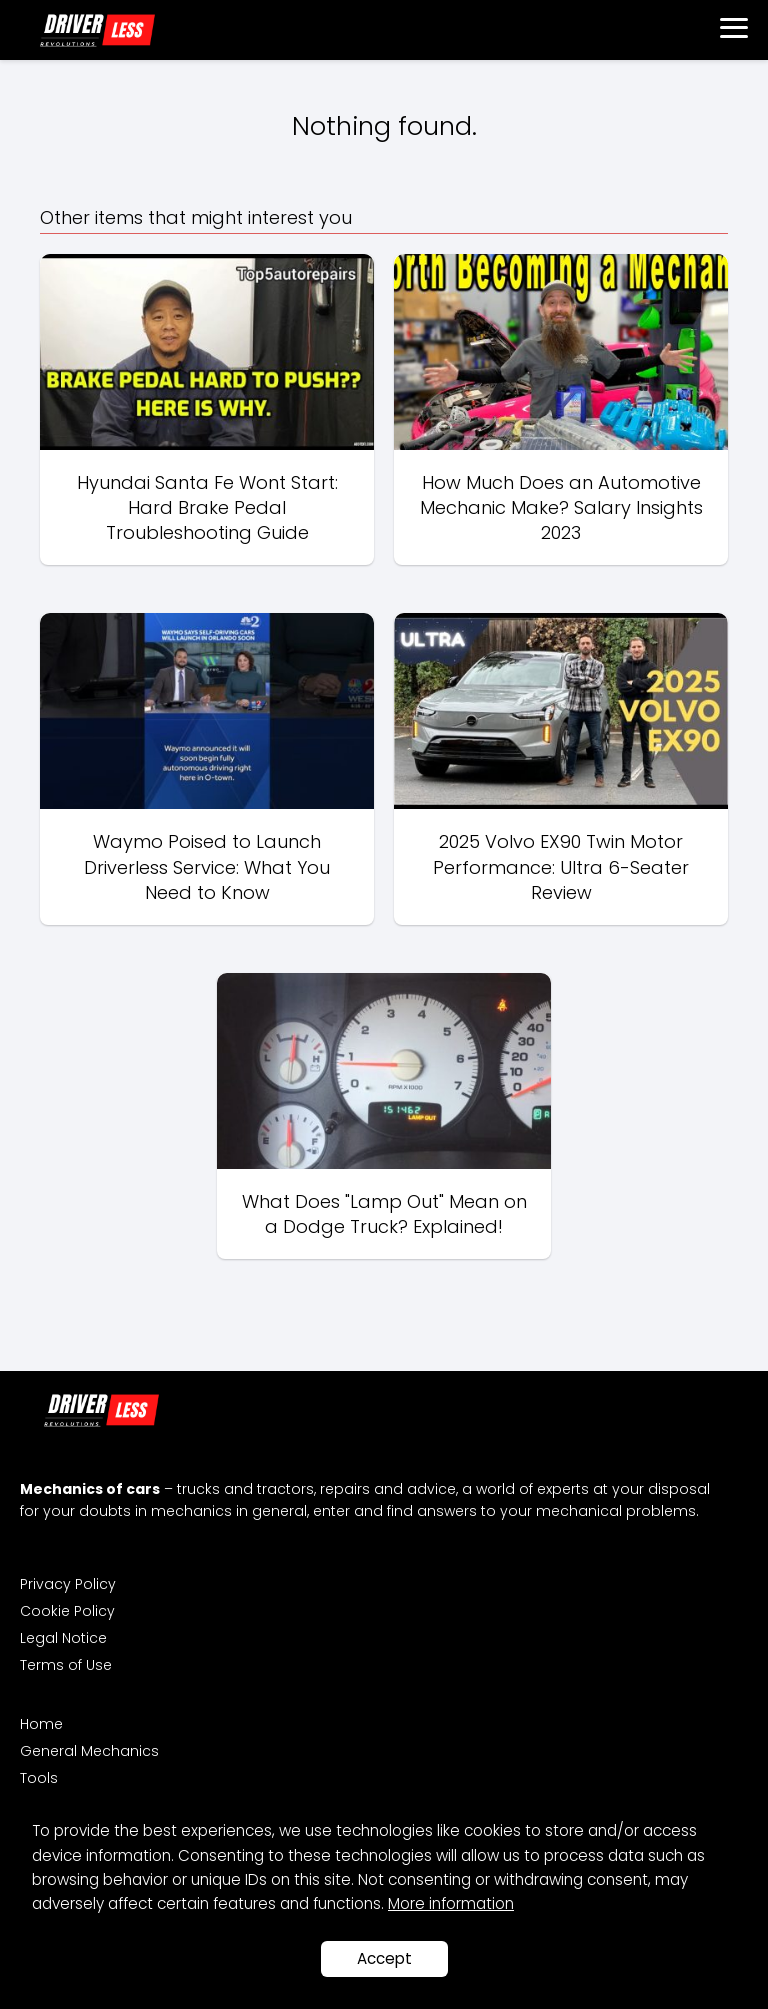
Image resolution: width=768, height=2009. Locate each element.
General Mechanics (89, 1751)
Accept (384, 1958)
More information (451, 1903)
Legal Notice (63, 1638)
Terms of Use (66, 1665)
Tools (39, 1778)
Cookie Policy (67, 1611)
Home (41, 1724)
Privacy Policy (68, 1584)
